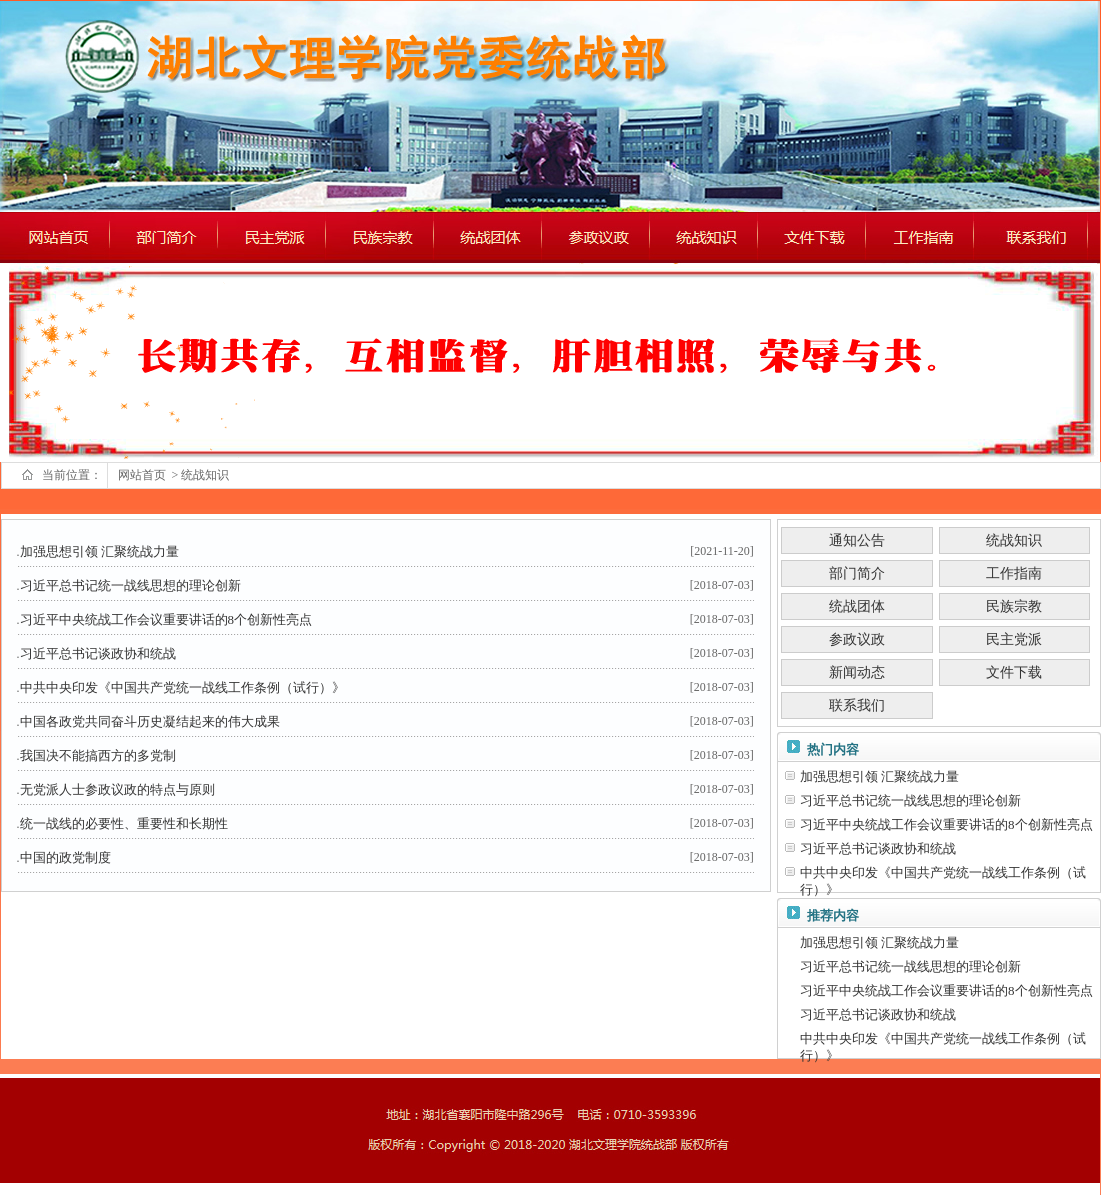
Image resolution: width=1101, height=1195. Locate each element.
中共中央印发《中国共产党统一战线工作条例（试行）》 (182, 687)
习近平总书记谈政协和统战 (98, 653)
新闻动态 (857, 672)
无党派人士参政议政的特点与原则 (117, 789)
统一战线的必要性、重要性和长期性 (124, 823)
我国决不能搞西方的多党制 (98, 755)
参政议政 (857, 639)
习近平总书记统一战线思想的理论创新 (130, 585)
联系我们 (857, 705)
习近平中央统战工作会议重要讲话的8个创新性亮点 (166, 619)
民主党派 (1014, 639)
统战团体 (857, 606)
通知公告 (857, 540)
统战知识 (206, 475)
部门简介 (857, 573)
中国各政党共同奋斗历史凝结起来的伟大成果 (150, 721)
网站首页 (143, 475)
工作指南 (1014, 573)
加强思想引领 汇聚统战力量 (99, 551)
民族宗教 (1014, 606)
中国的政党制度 (65, 857)
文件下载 (1014, 672)
